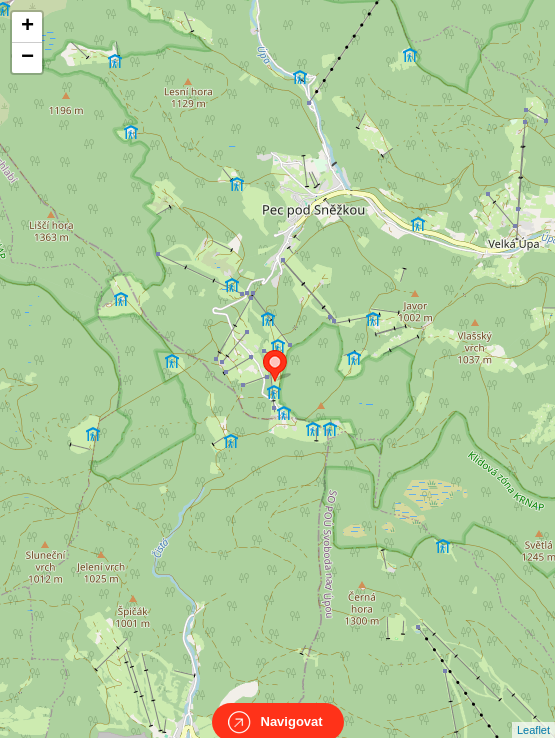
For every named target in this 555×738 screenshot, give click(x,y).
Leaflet (533, 712)
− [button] (27, 58)
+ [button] (27, 27)
